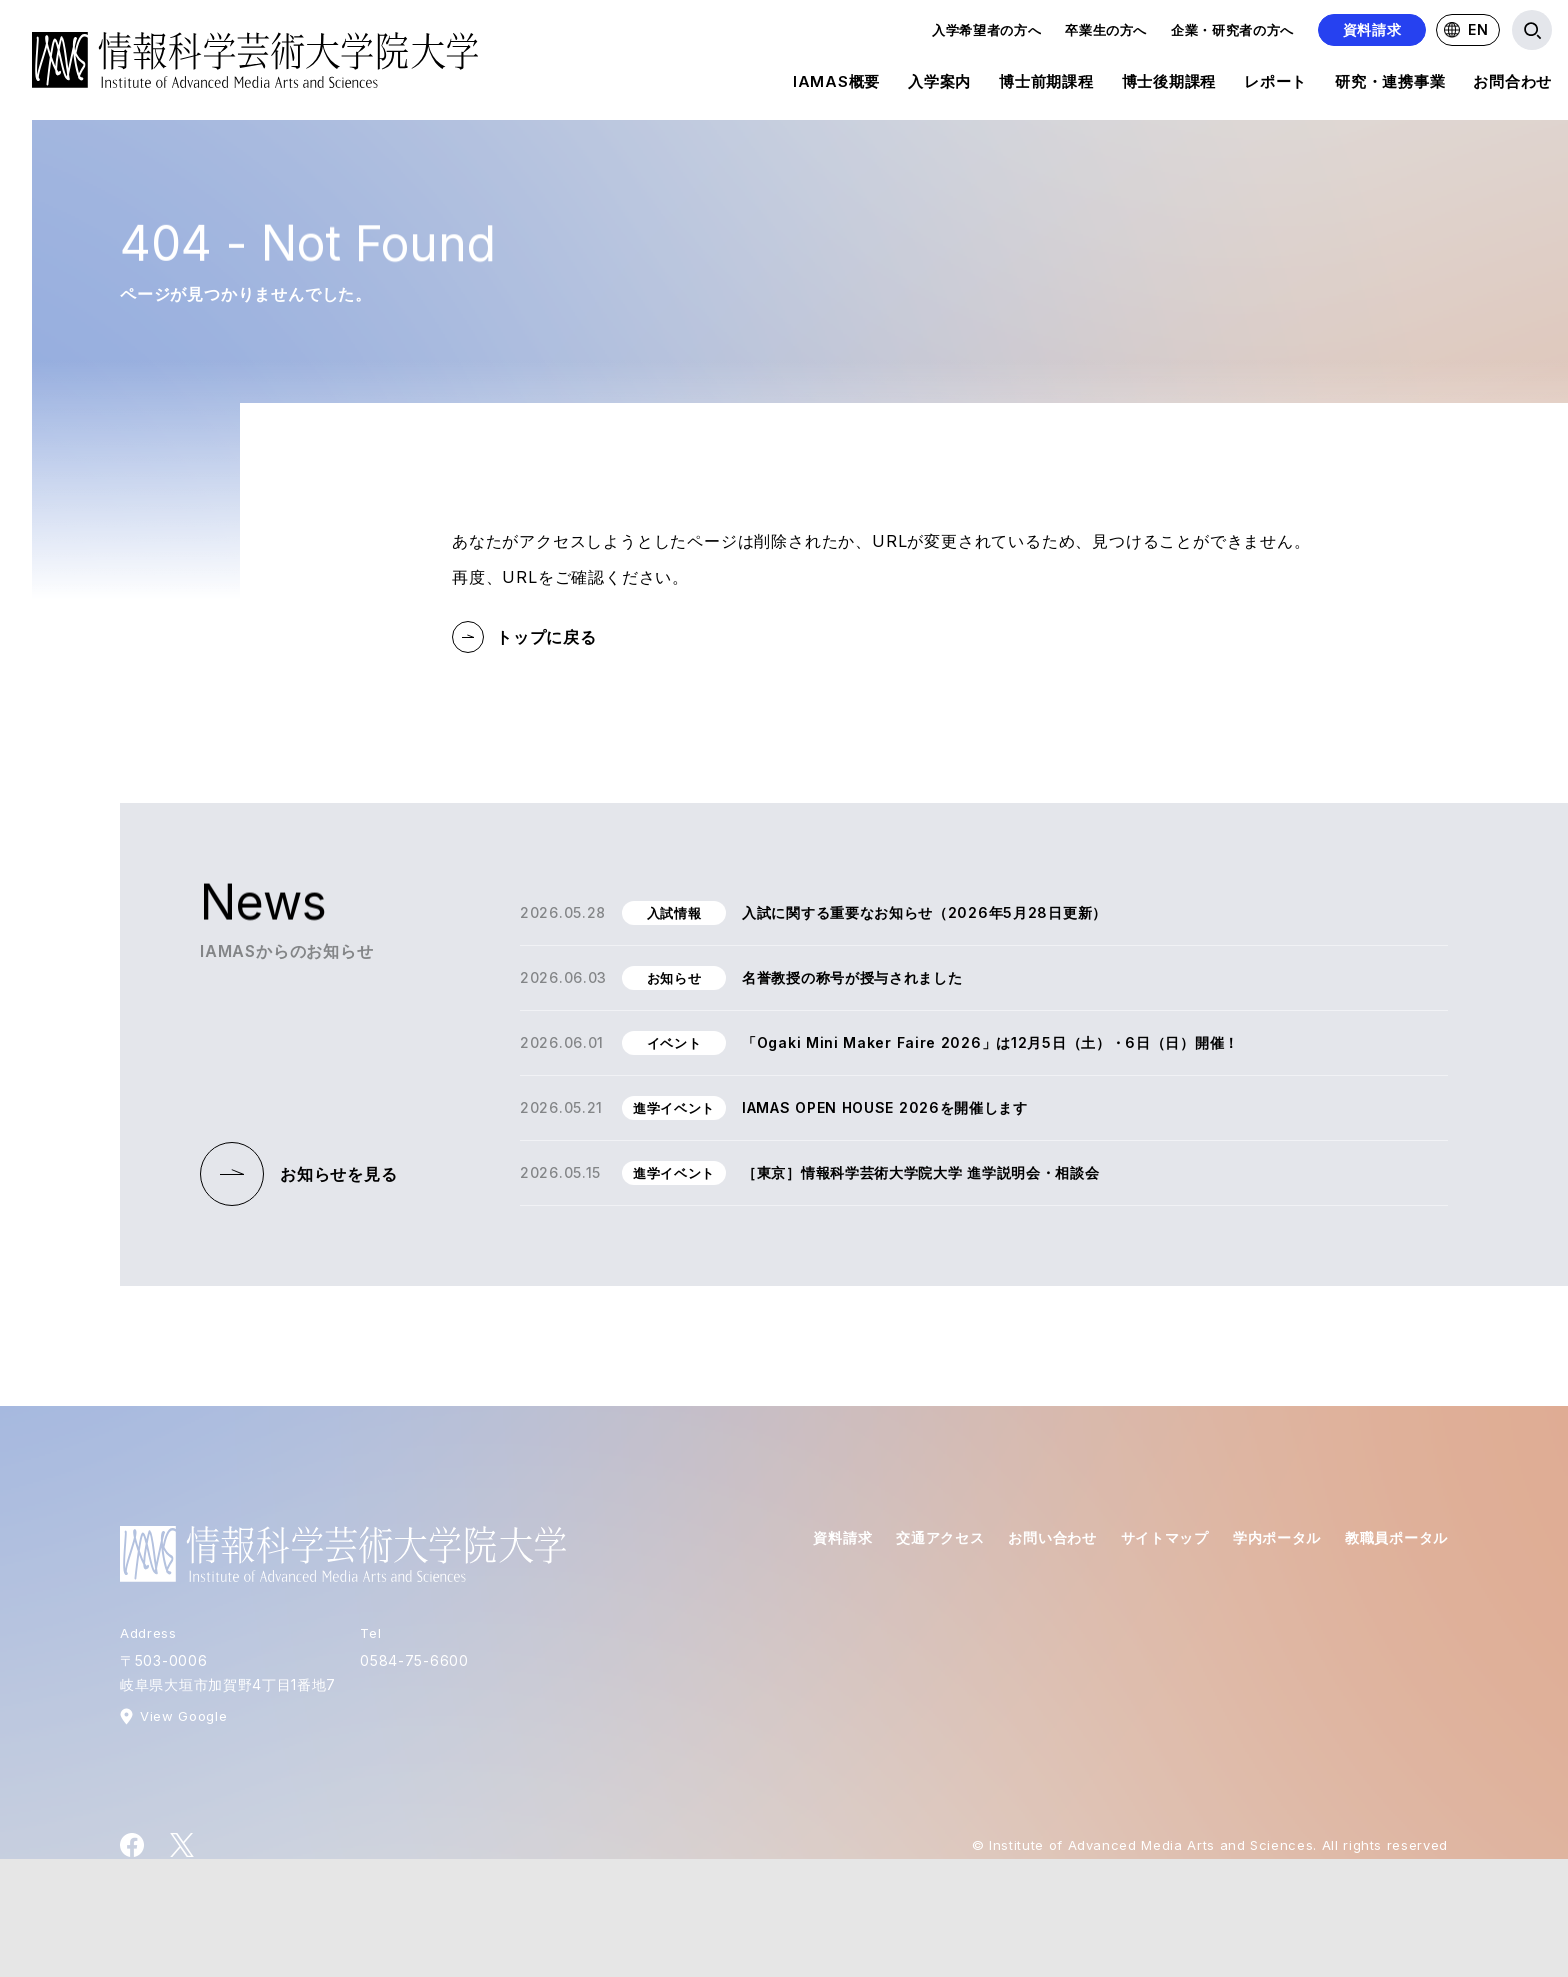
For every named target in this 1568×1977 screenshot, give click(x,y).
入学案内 (939, 85)
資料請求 (1372, 29)
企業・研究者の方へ (1232, 30)
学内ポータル (1277, 1537)
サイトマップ (1165, 1537)
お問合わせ (1512, 85)
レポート (1275, 85)
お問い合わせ (1052, 1537)
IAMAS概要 (836, 85)
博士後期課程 (1169, 85)
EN (1466, 29)
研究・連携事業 (1390, 85)
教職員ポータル (1396, 1537)
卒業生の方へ (1106, 30)
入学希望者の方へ (986, 30)
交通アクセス (940, 1537)
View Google (183, 1716)
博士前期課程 (1046, 85)
